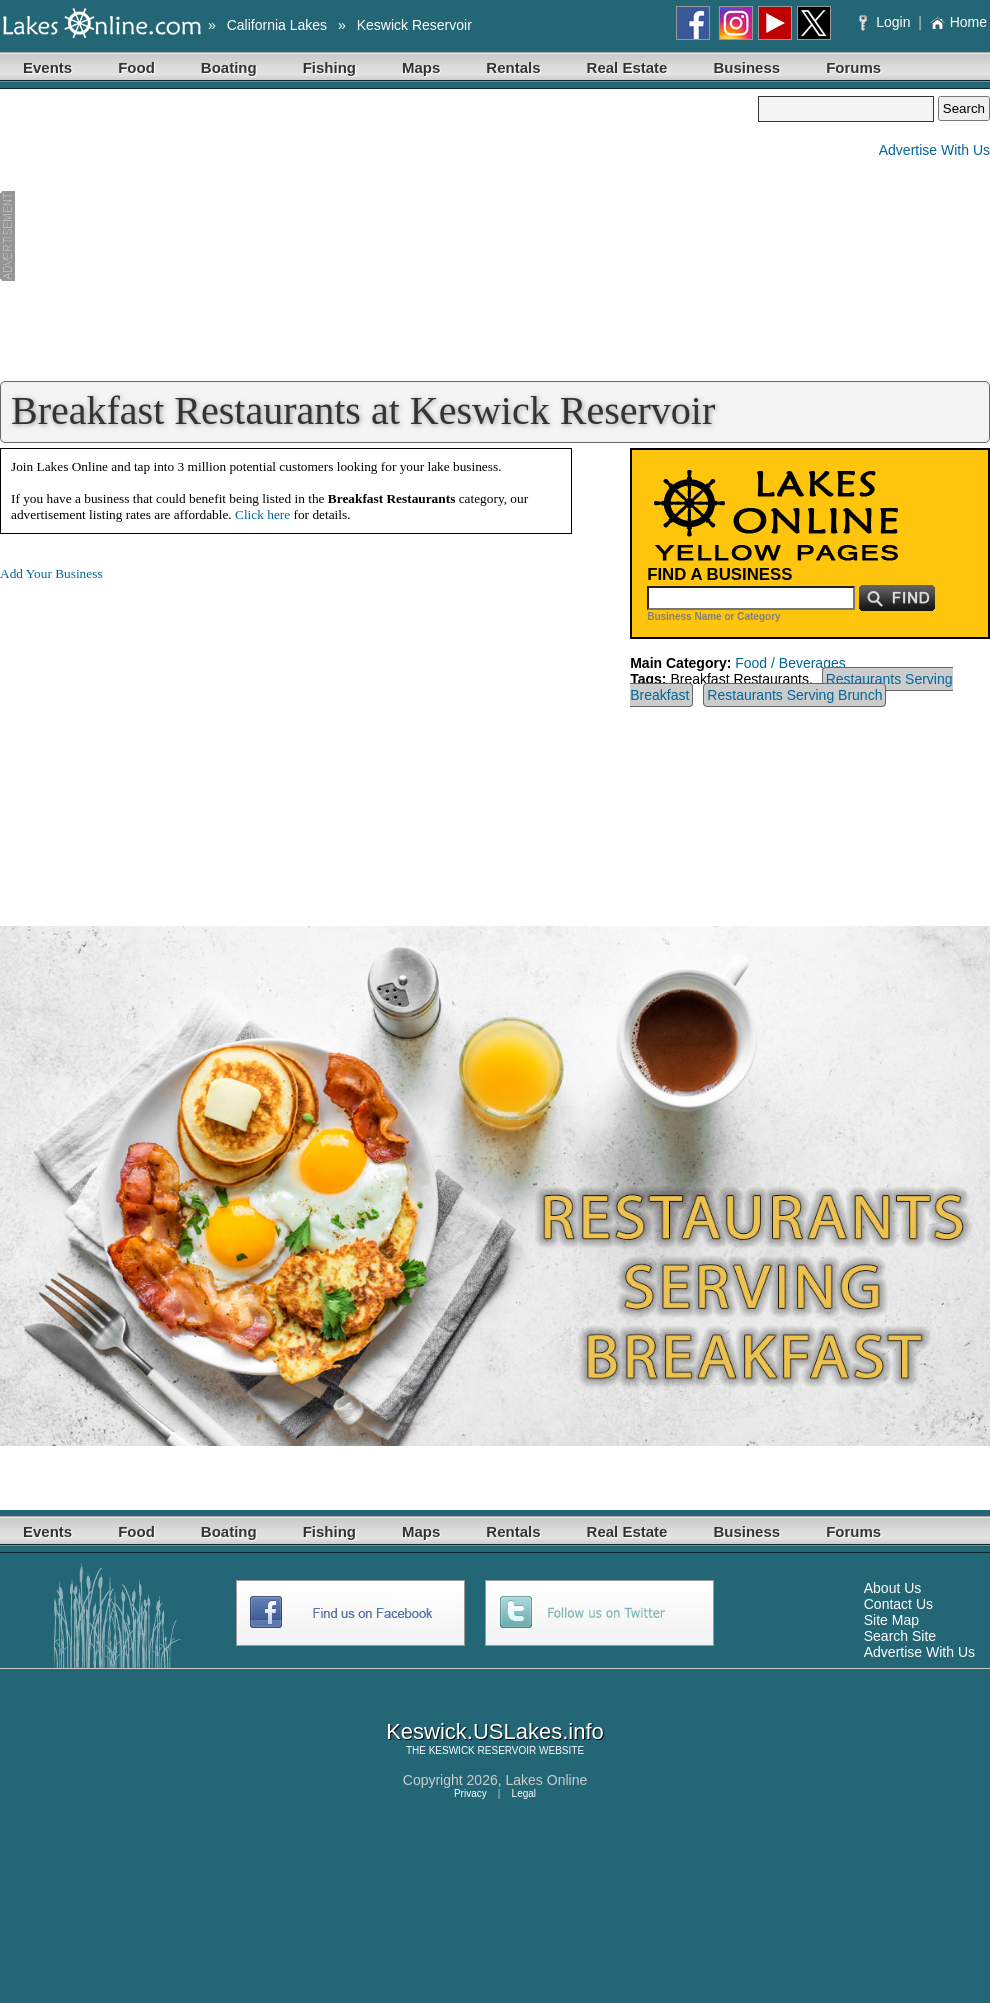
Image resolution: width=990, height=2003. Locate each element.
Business (746, 67)
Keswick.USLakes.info (495, 1731)
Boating (229, 67)
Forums (853, 67)
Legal (524, 1793)
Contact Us (898, 1604)
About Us (893, 1588)
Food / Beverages (790, 663)
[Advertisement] (379, 236)
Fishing (329, 67)
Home (958, 22)
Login (886, 22)
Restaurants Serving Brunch (794, 695)
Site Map (891, 1620)
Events (47, 67)
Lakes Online (547, 1780)
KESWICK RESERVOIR (483, 1750)
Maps (421, 67)
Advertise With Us (934, 150)
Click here (262, 514)
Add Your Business (51, 573)
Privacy (470, 1793)
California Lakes (277, 25)
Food (136, 67)
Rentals (513, 67)
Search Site (900, 1636)
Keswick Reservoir (414, 25)
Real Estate (627, 67)
